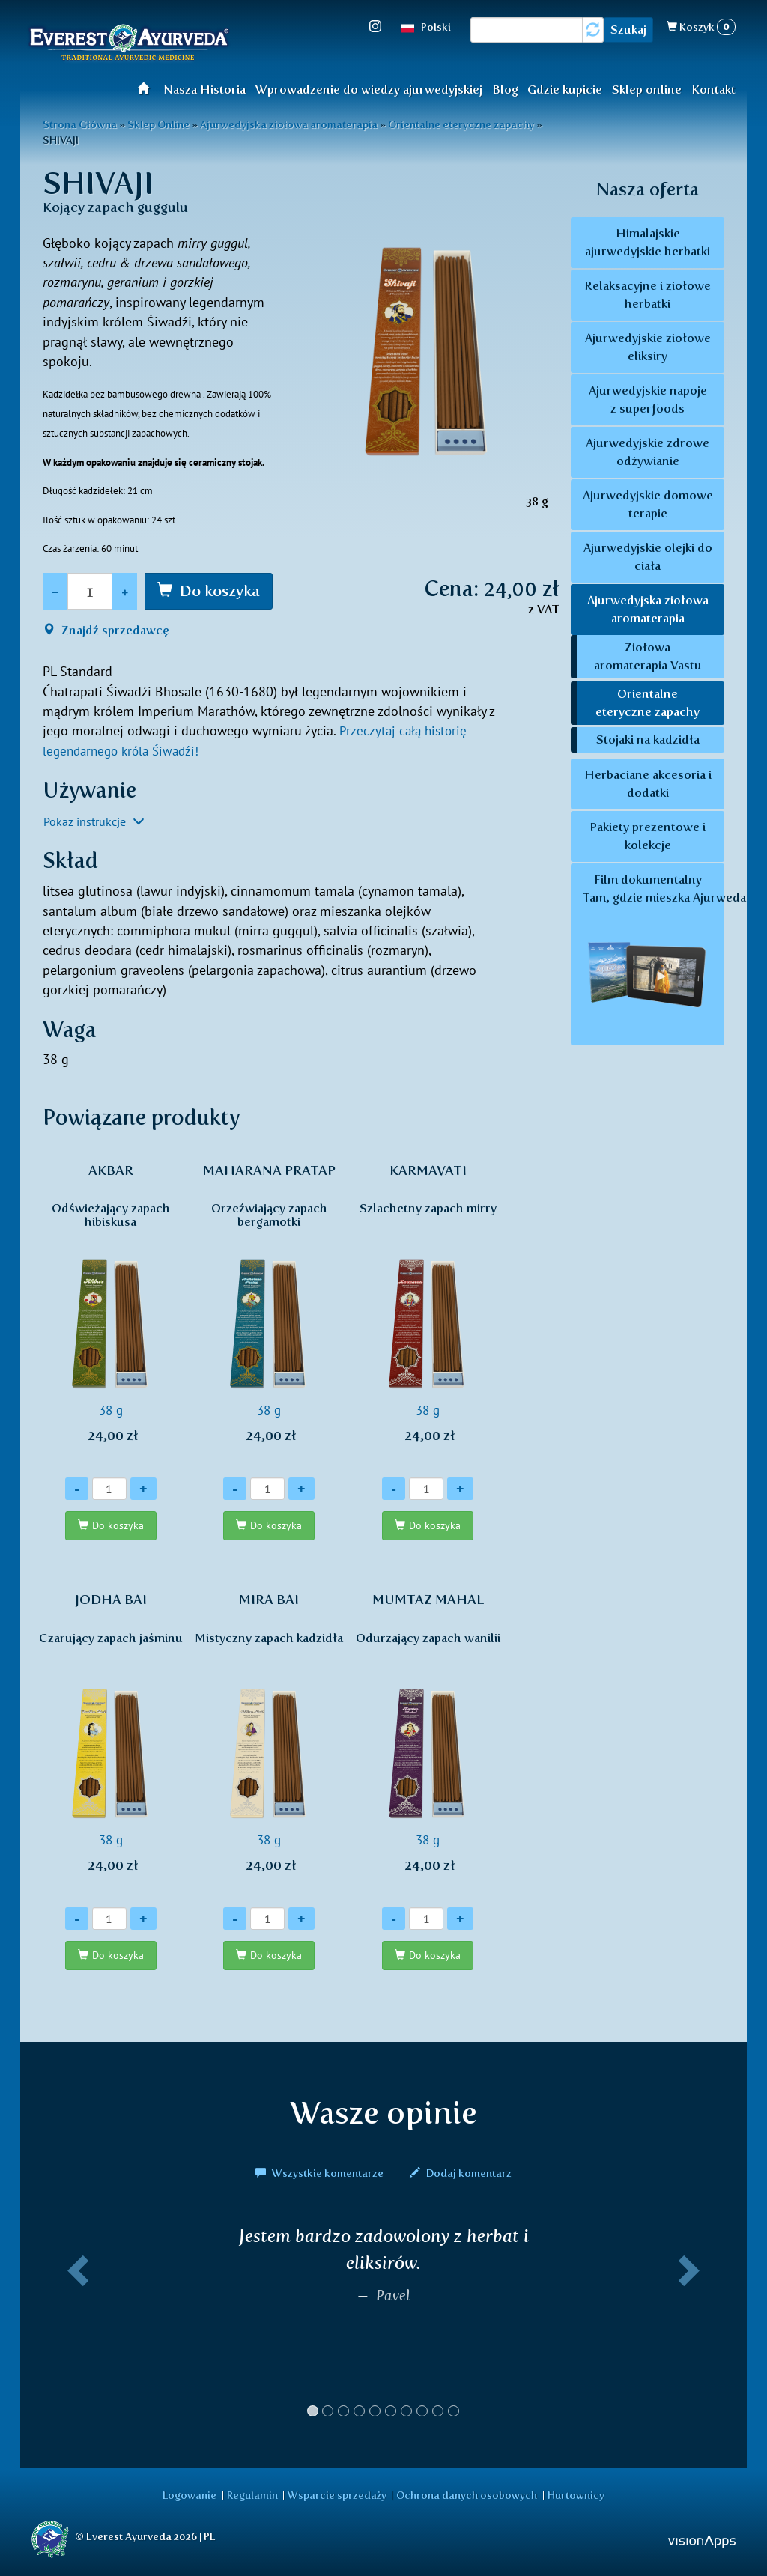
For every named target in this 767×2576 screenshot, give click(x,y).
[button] (75, 2328)
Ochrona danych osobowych (464, 2494)
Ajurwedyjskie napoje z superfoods (648, 399)
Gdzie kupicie (564, 89)
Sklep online (647, 89)
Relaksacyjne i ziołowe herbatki (647, 295)
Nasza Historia (204, 89)
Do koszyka (220, 591)
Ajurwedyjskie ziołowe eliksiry (648, 347)
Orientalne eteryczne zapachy (647, 703)
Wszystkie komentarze (320, 2174)
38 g (111, 1311)
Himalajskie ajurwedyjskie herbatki (647, 242)
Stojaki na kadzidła (648, 739)
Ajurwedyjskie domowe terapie (648, 504)
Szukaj (628, 29)
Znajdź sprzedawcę (106, 630)
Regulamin (254, 2494)
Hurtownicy (570, 2494)
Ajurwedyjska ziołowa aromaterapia (648, 609)
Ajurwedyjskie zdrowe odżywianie (647, 452)
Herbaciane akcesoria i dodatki (648, 784)
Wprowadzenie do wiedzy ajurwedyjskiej (368, 89)
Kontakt (713, 89)
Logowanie (195, 2494)
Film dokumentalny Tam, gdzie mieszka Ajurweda (653, 955)
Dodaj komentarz (461, 2174)
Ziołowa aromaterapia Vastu (648, 656)
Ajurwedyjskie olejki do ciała (647, 557)
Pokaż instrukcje (94, 821)
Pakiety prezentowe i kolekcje (647, 836)
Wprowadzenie (148, 88)
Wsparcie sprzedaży (337, 2494)
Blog (505, 89)
